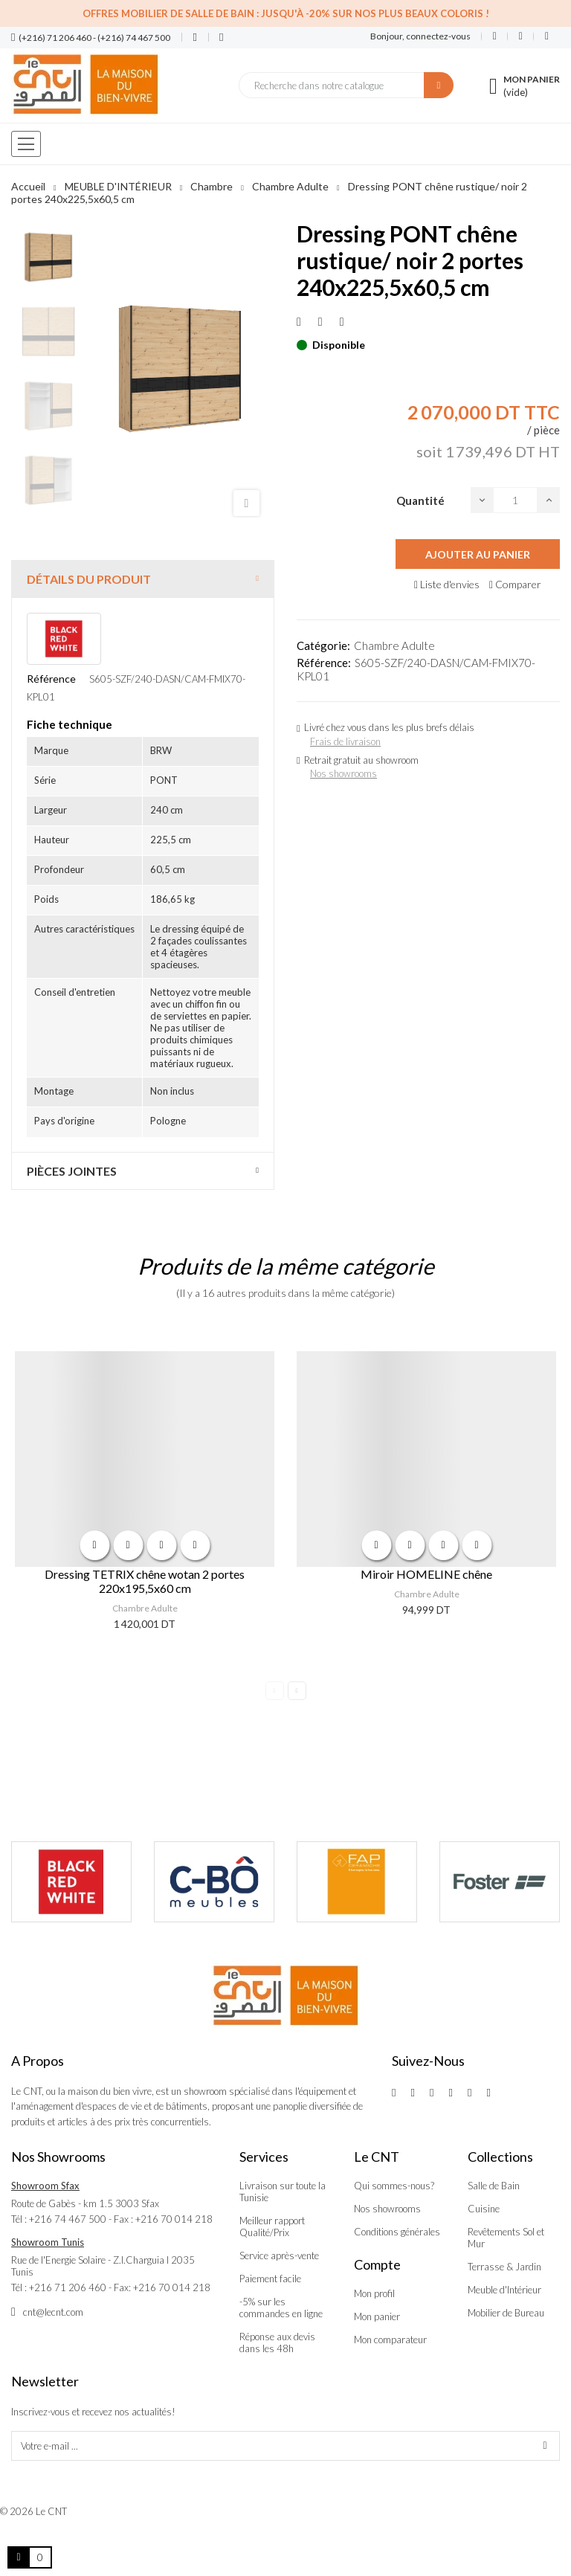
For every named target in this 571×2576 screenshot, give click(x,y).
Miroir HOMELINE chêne (426, 1574)
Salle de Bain (494, 2186)
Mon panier (377, 2316)
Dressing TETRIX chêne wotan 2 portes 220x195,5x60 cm (145, 1581)
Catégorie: (323, 645)
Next (297, 1690)
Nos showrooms (343, 773)
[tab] (143, 579)
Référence (51, 678)
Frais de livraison (345, 741)
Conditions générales (397, 2232)
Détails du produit (89, 579)
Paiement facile (270, 2278)
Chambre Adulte (394, 645)
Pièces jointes (72, 1171)
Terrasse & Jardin (504, 2267)
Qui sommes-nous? (394, 2186)
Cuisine (484, 2209)
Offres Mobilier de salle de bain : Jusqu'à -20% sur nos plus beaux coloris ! (286, 13)
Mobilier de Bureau (506, 2313)
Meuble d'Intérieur (504, 2290)
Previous (274, 1690)
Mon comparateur (390, 2339)
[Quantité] (515, 500)
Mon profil (374, 2293)
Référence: (324, 662)
